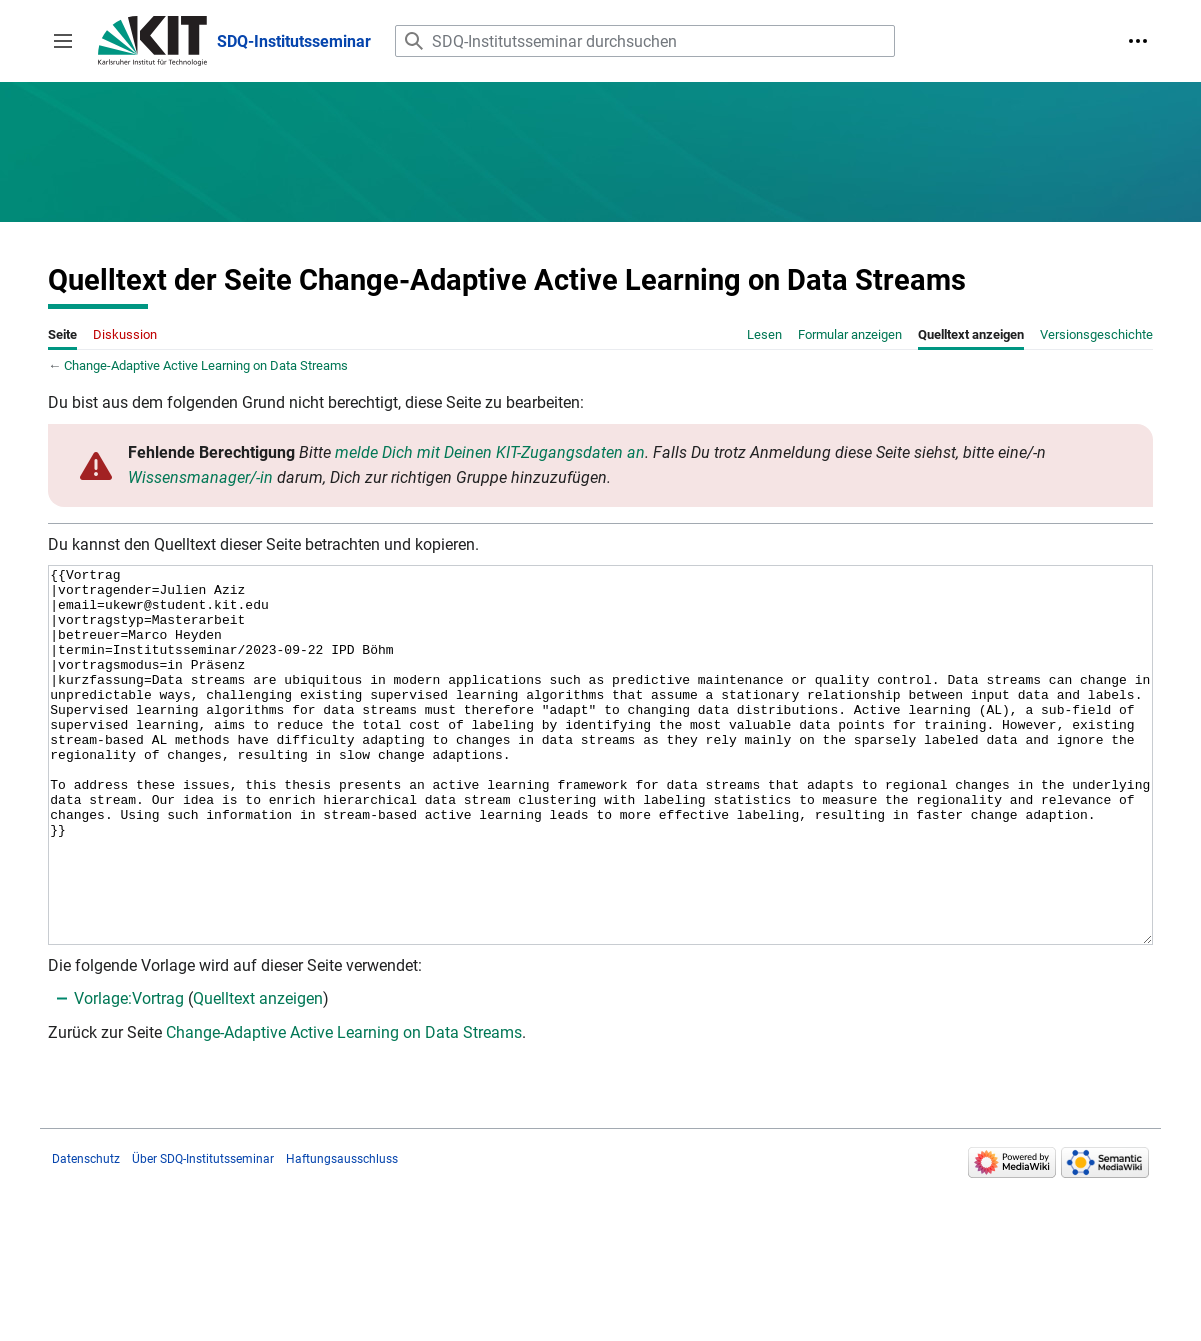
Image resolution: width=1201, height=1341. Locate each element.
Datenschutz (86, 1234)
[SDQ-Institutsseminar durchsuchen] (645, 41)
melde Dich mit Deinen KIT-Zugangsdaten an (490, 452)
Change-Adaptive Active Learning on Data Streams (206, 365)
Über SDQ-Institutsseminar (203, 1234)
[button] (63, 41)
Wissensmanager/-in (200, 477)
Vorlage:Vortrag (129, 1073)
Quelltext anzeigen (258, 1073)
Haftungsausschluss (342, 1234)
